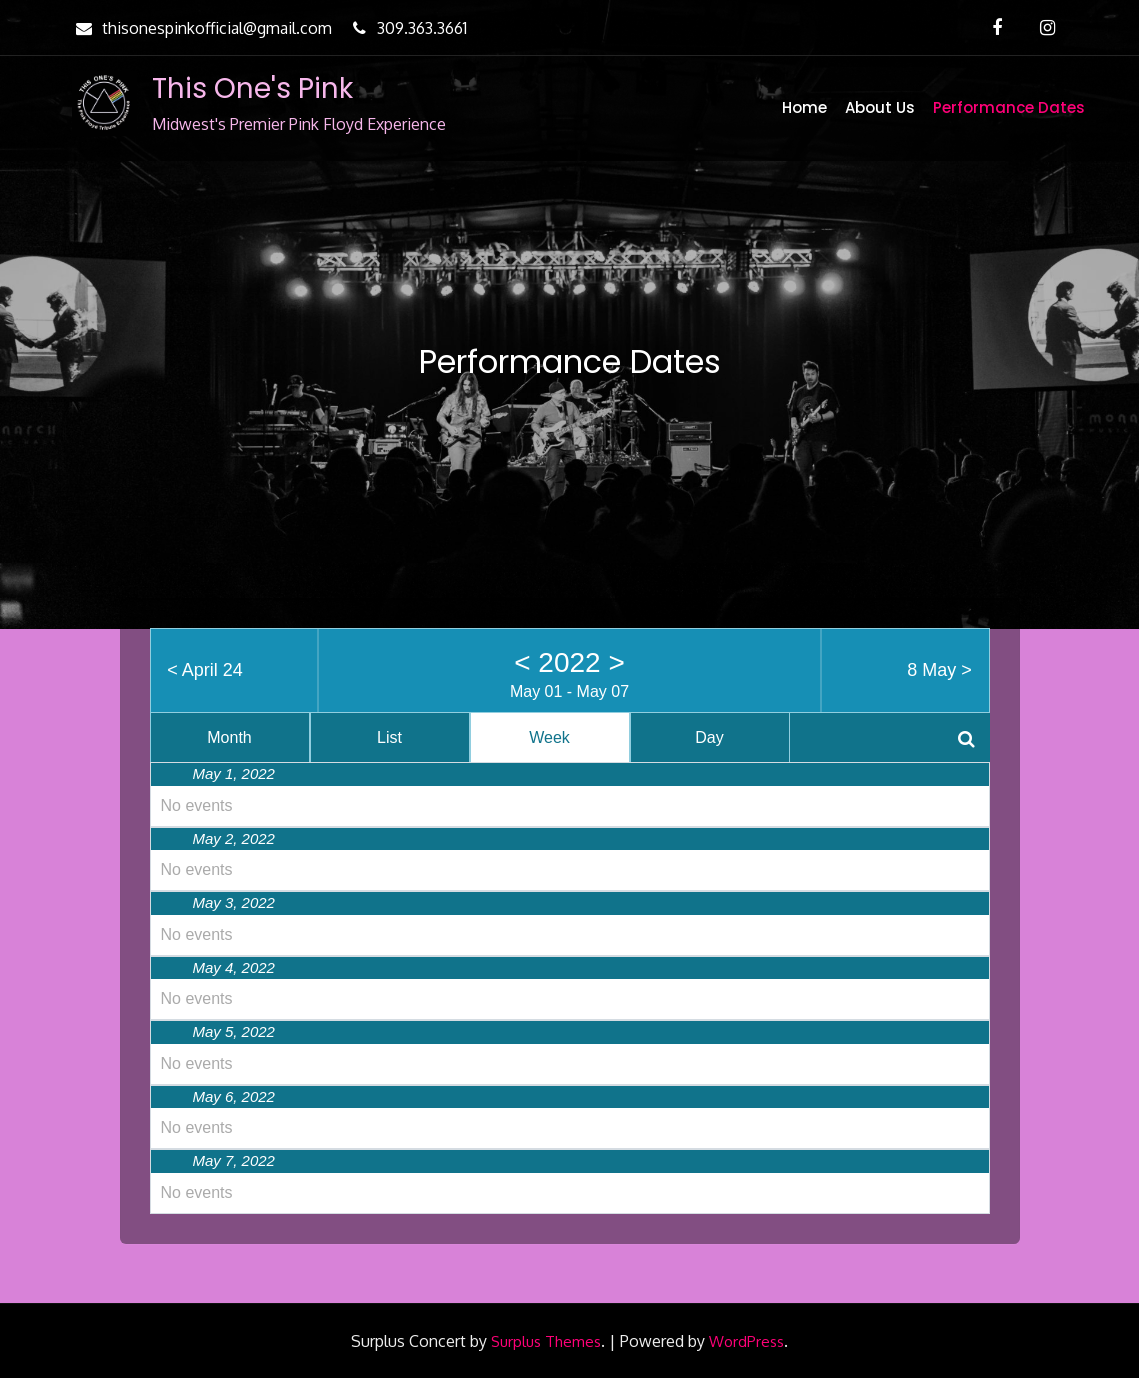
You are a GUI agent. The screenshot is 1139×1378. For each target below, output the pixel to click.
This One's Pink (252, 88)
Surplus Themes (546, 1341)
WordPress (746, 1341)
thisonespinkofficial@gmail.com (202, 28)
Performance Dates (1009, 107)
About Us (880, 107)
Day (709, 737)
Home (804, 107)
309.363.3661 (407, 28)
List (389, 737)
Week (549, 737)
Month (229, 737)
